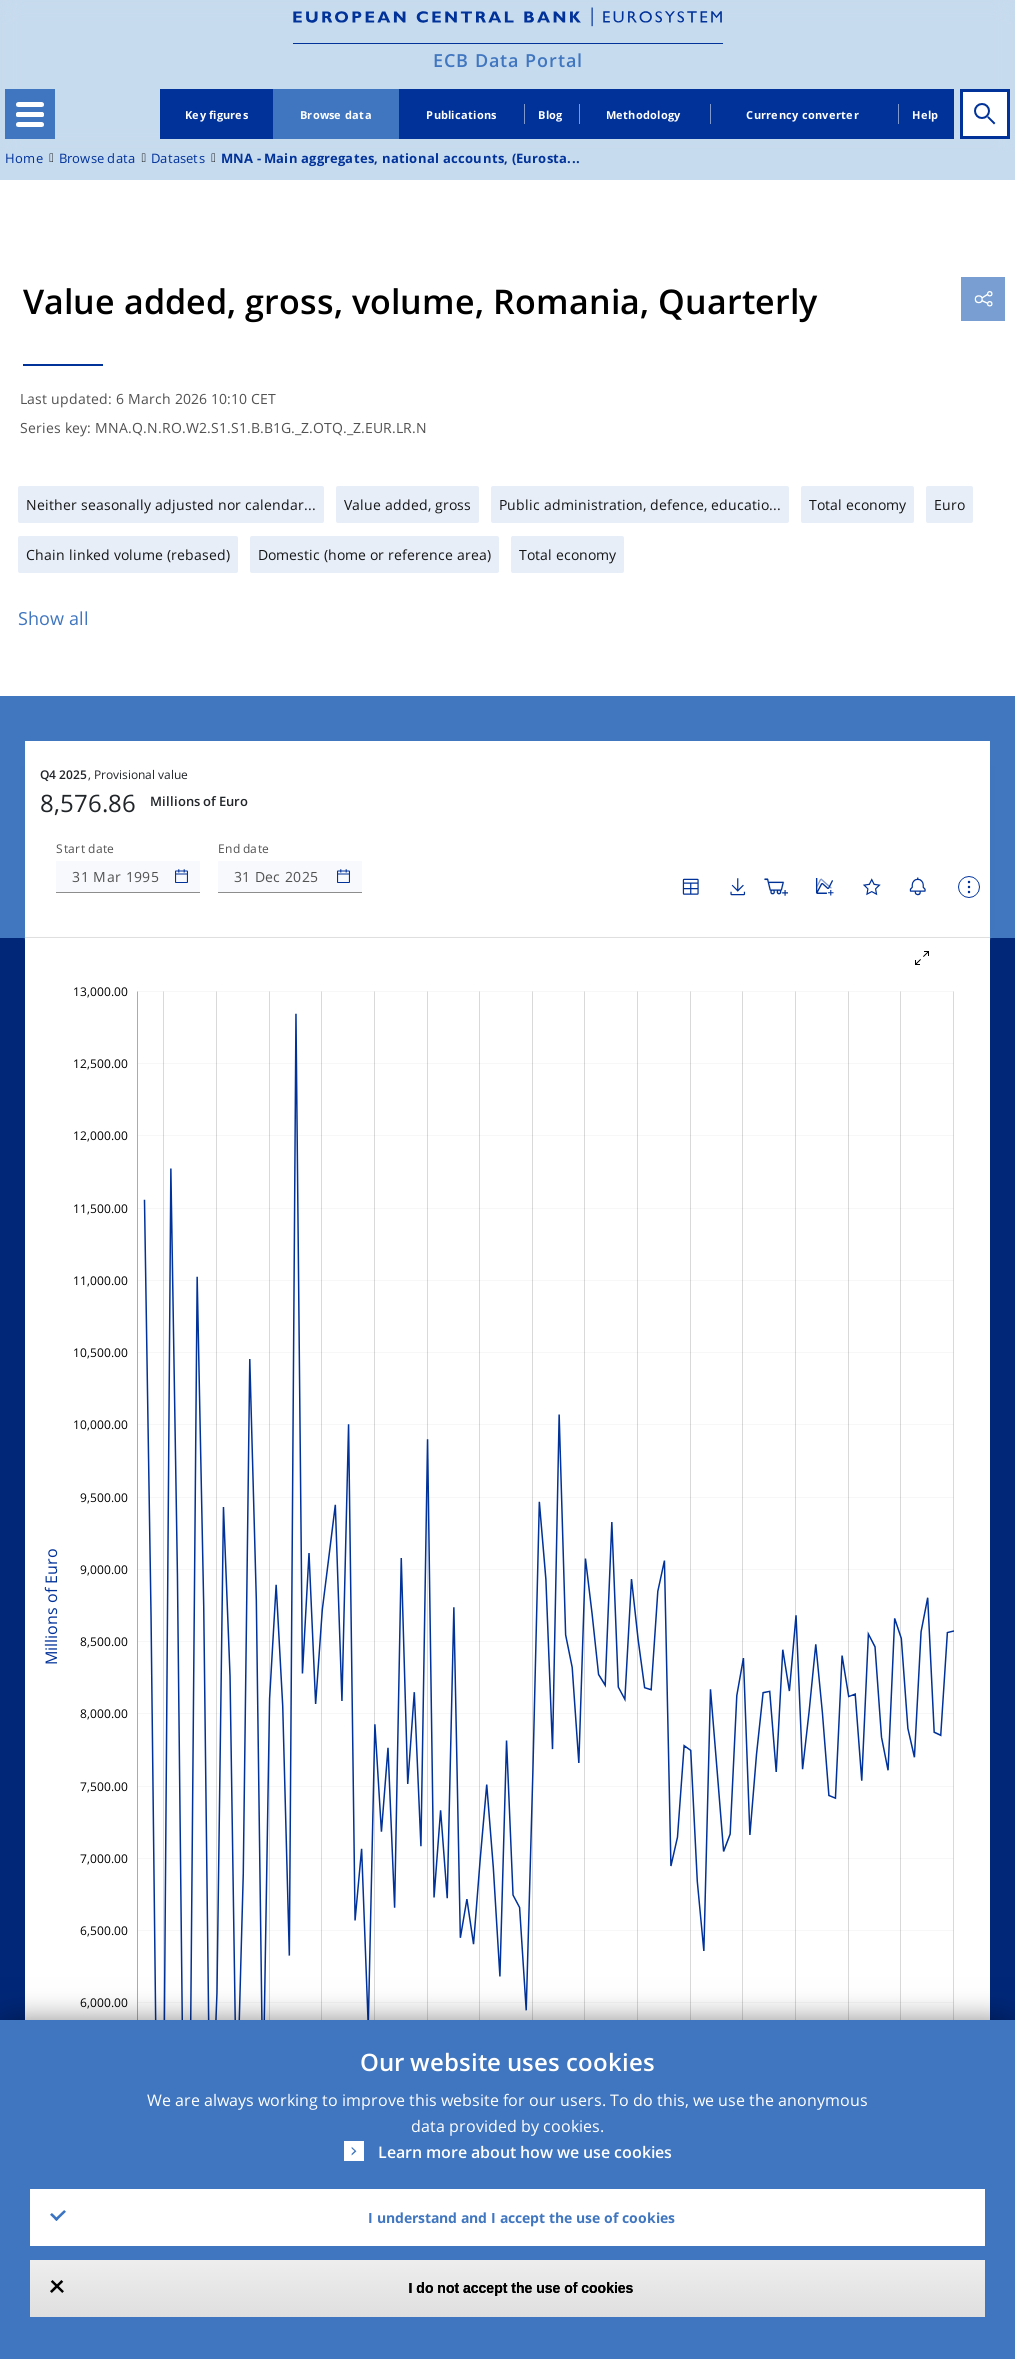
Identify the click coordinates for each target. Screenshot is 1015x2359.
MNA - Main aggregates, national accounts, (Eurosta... (400, 158)
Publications (461, 114)
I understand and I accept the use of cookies (521, 2217)
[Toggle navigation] (30, 114)
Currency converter (802, 114)
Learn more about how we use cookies (525, 2152)
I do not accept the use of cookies (521, 2288)
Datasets (178, 158)
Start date (85, 849)
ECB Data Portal (508, 60)
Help (925, 114)
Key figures (216, 114)
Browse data (336, 114)
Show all (53, 618)
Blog (550, 114)
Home (24, 158)
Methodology (643, 114)
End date (244, 849)
